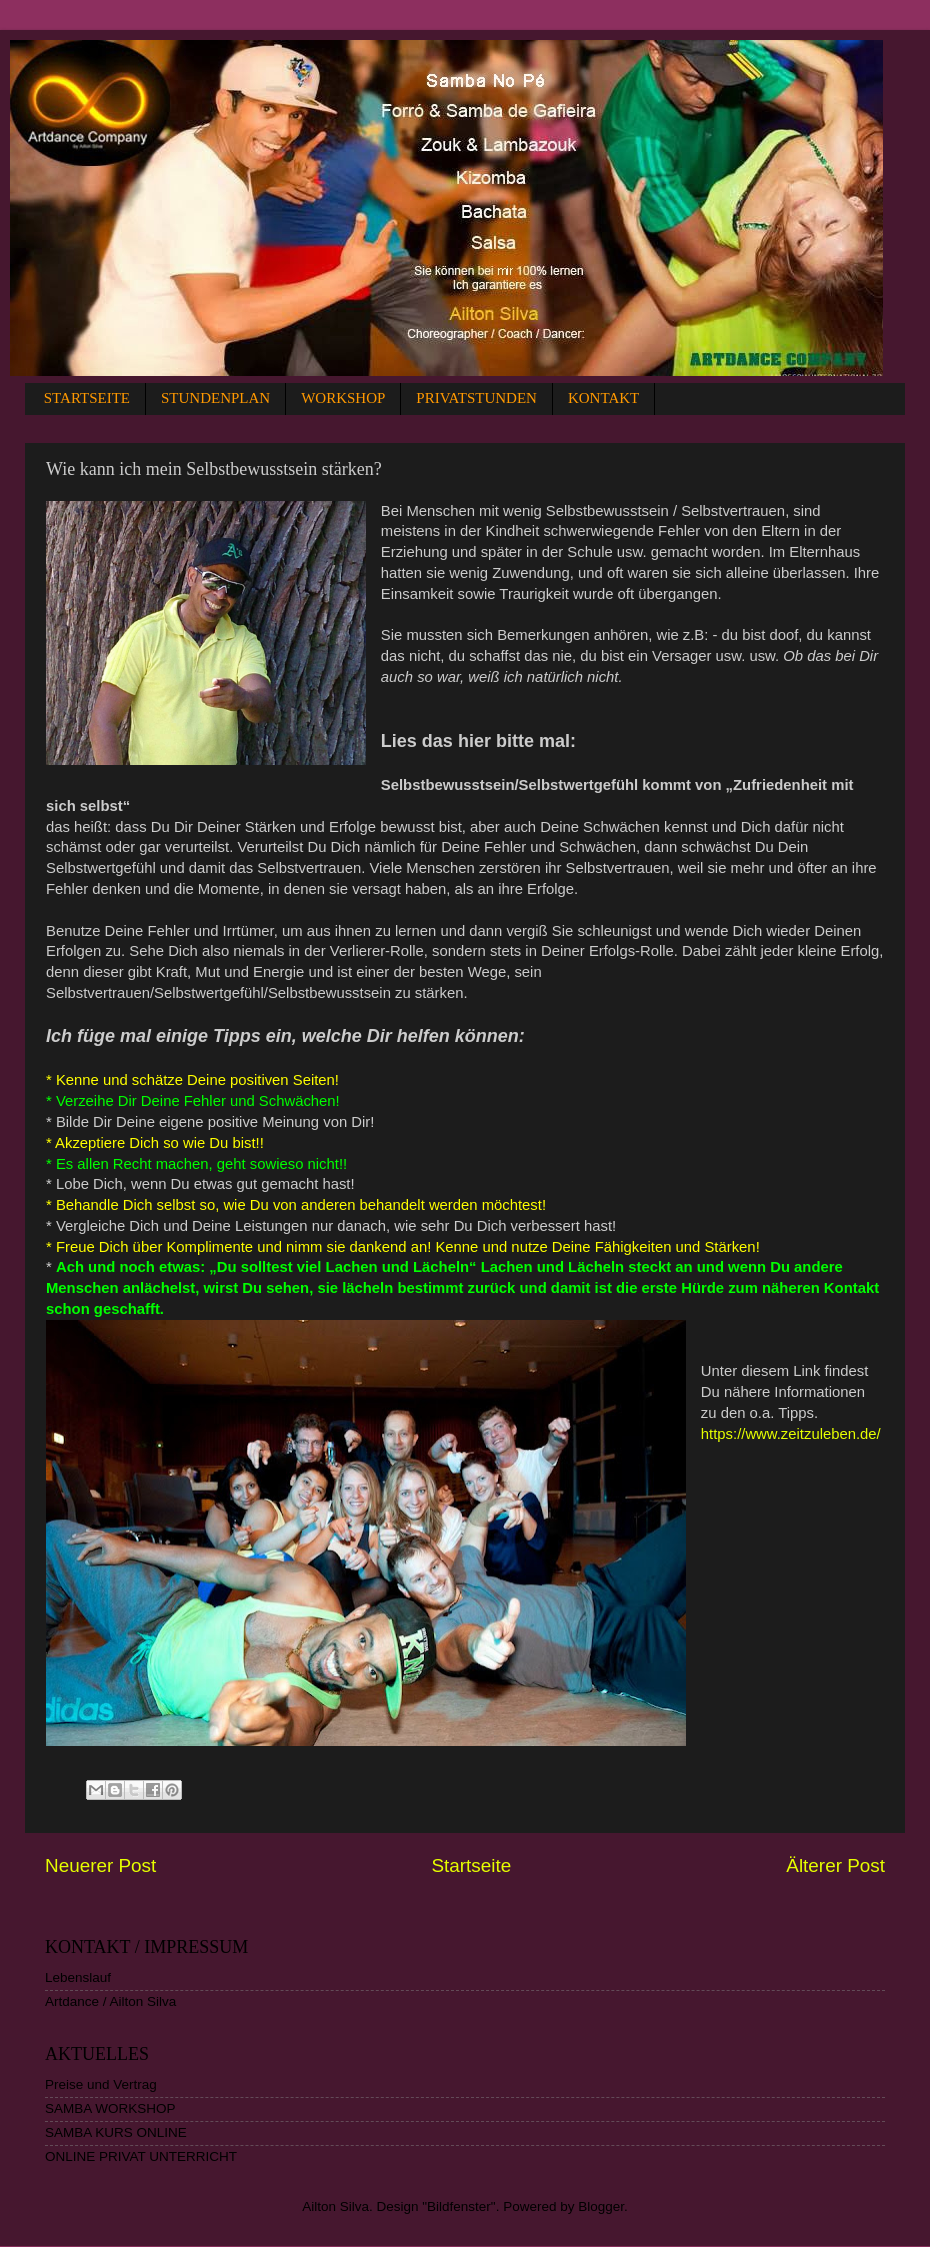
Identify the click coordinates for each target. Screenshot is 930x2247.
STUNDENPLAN (215, 398)
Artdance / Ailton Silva (110, 2001)
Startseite (471, 1865)
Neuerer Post (100, 1865)
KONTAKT (603, 398)
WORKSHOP (343, 398)
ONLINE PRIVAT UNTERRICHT (141, 2156)
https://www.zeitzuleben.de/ (791, 1434)
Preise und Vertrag (101, 2084)
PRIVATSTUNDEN (476, 398)
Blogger (601, 2206)
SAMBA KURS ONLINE (116, 2132)
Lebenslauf (78, 1977)
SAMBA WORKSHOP (110, 2108)
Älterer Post (835, 1865)
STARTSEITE (87, 398)
